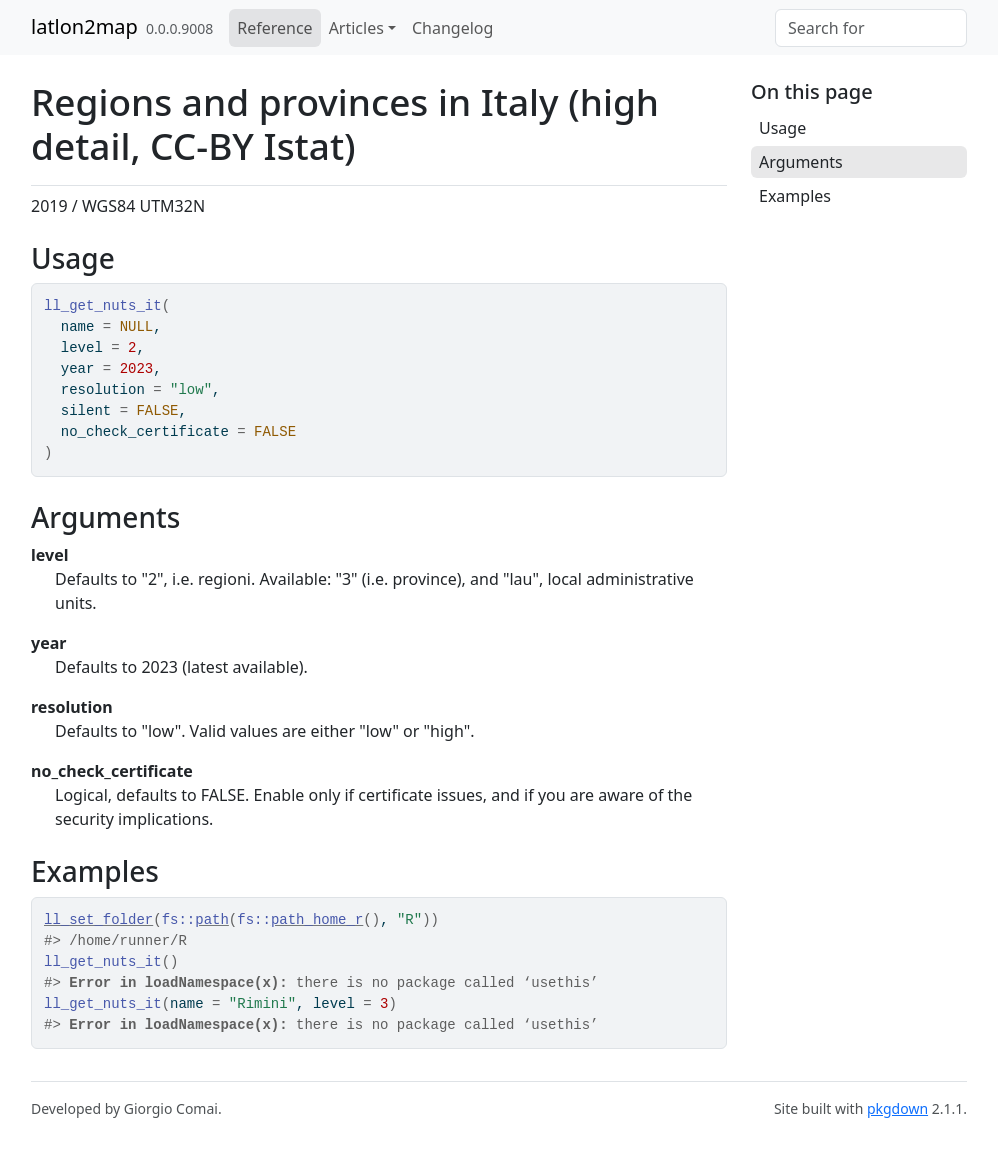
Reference (274, 28)
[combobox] (871, 28)
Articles (356, 28)
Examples (795, 196)
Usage (782, 128)
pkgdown (897, 1108)
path (212, 920)
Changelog (452, 28)
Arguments (801, 162)
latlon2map (84, 26)
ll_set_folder (98, 920)
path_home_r (317, 920)
